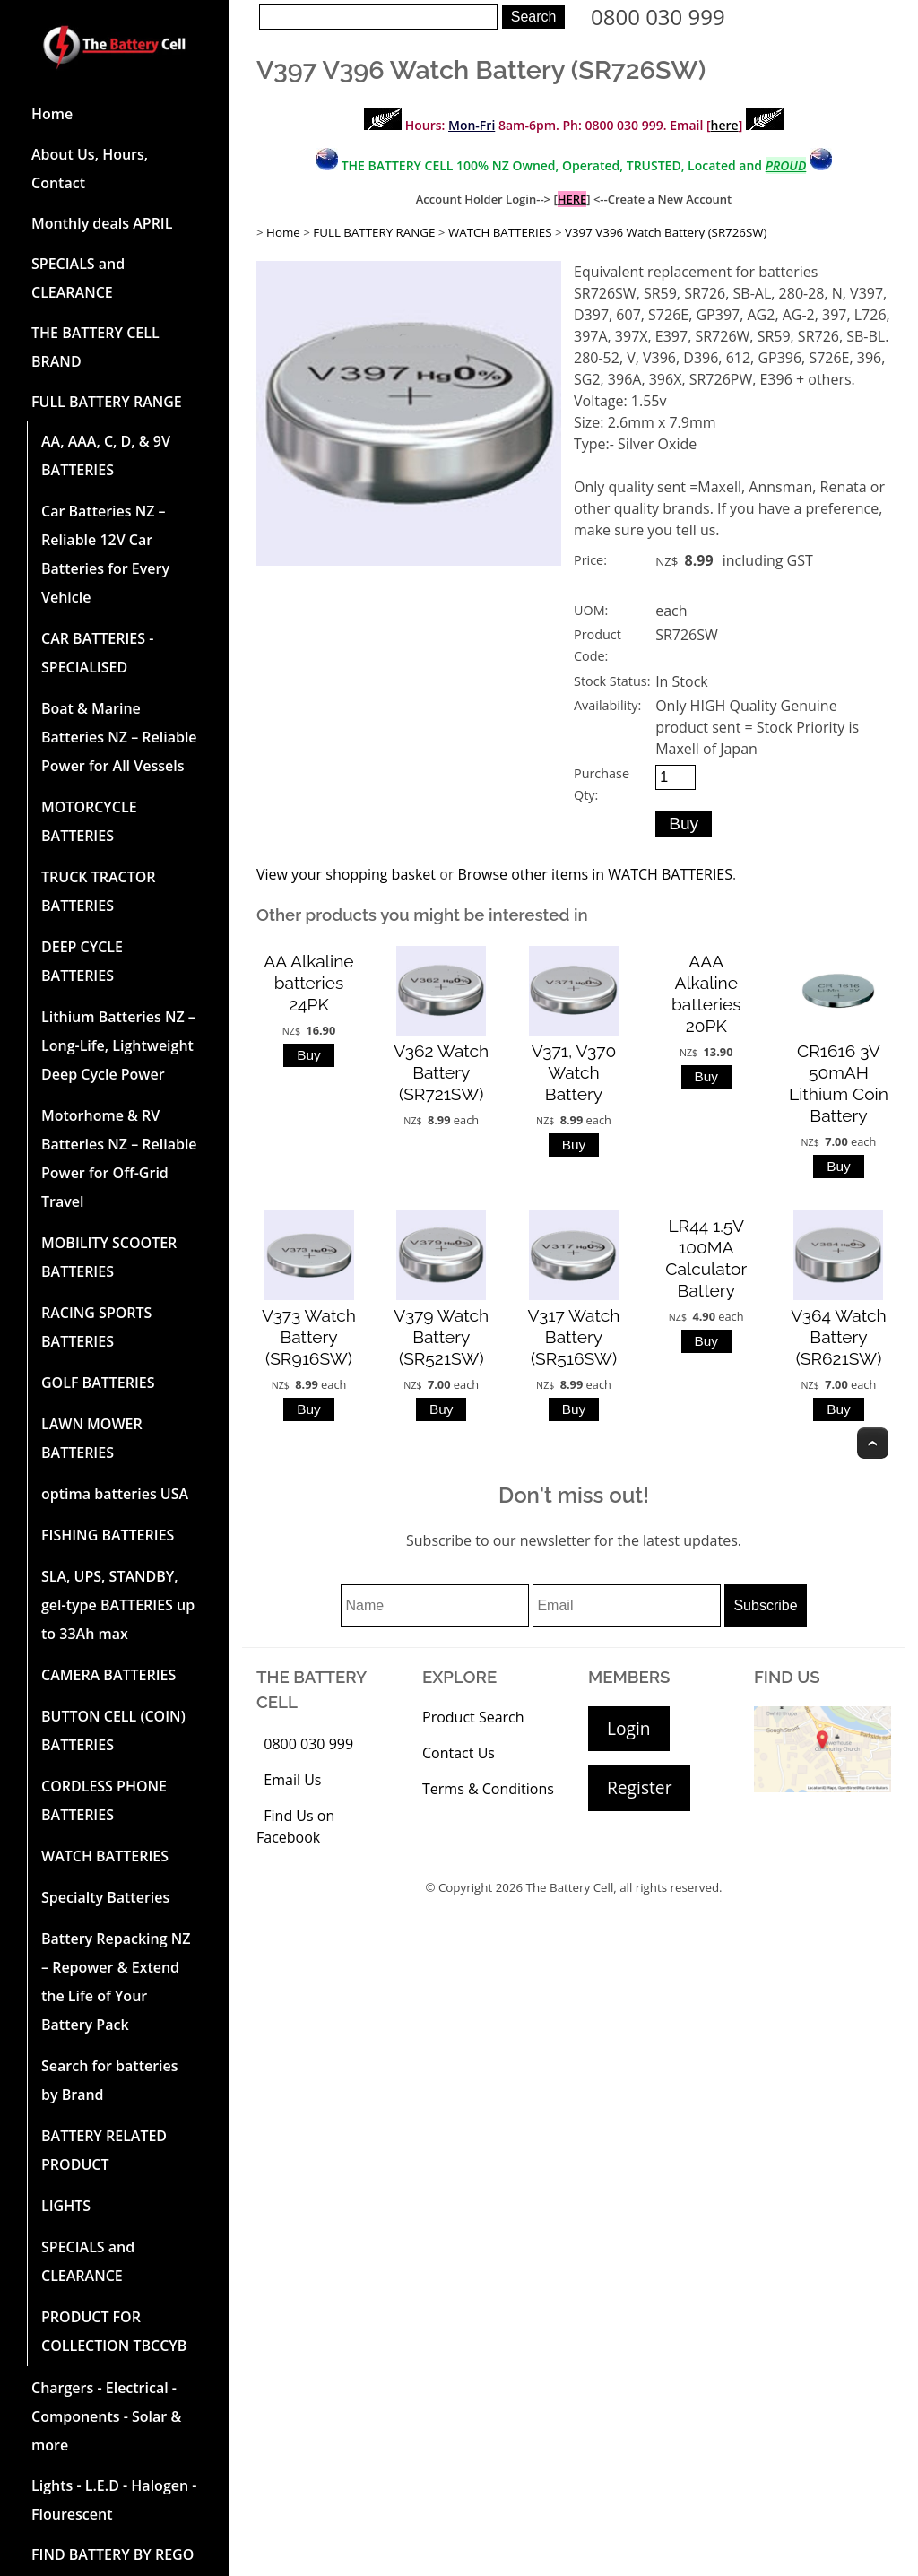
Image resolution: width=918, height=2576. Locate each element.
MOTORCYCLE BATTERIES (89, 821)
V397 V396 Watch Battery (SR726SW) (666, 232)
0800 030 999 (658, 16)
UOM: (591, 610)
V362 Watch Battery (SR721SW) (441, 1072)
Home (52, 114)
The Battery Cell (570, 1887)
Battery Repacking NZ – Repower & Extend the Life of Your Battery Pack (116, 1981)
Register (639, 1787)
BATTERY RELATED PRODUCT (104, 2150)
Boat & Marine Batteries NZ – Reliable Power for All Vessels (119, 737)
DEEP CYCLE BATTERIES (82, 961)
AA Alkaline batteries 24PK (308, 982)
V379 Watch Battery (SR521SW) (441, 1336)
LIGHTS (66, 2206)
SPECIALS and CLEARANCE (78, 278)
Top (872, 1443)
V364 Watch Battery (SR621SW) (838, 1336)
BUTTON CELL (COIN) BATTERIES (113, 1730)
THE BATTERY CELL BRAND (95, 347)
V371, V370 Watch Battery (574, 1072)
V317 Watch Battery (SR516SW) (574, 1336)
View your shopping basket (346, 874)
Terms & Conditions (488, 1789)
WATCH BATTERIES (105, 1856)
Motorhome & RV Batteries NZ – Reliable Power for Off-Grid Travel (119, 1158)
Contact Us (458, 1753)
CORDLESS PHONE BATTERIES (104, 1800)
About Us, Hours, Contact (89, 168)
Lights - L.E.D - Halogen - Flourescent (113, 2500)
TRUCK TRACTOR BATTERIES (98, 891)
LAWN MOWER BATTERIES (92, 1438)
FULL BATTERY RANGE (106, 402)
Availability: (607, 705)
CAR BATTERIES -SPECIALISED (97, 653)
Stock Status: (612, 681)
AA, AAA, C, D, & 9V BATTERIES (105, 455)
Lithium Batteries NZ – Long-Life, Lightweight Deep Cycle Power (118, 1045)
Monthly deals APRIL (101, 223)
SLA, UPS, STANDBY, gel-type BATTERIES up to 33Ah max (118, 1605)
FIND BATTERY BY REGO (112, 2554)
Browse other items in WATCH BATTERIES (594, 874)
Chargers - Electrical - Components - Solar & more (106, 2416)
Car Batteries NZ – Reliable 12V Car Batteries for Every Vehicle (105, 554)
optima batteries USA (114, 1494)
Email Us (292, 1780)
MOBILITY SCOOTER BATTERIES (109, 1257)
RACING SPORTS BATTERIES (96, 1327)
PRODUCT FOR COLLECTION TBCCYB (113, 2331)
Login (629, 1728)
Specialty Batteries (105, 1897)
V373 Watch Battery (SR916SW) (309, 1336)
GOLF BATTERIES (98, 1382)
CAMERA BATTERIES (108, 1675)
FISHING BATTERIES (107, 1535)
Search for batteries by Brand (109, 2080)
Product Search (473, 1717)
